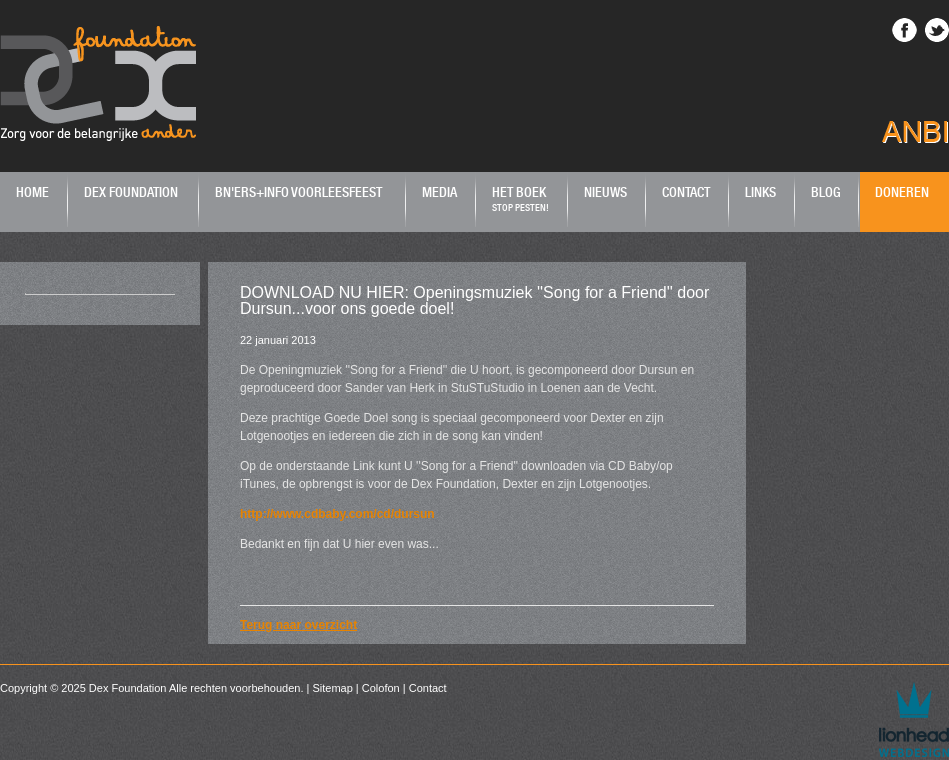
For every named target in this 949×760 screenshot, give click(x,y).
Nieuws (605, 192)
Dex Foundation (131, 192)
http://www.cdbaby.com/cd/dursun (337, 514)
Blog (826, 192)
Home (32, 192)
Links (760, 192)
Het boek (520, 198)
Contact (686, 192)
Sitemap (332, 688)
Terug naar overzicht (298, 625)
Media (439, 192)
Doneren (902, 192)
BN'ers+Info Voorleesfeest (298, 192)
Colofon (381, 688)
